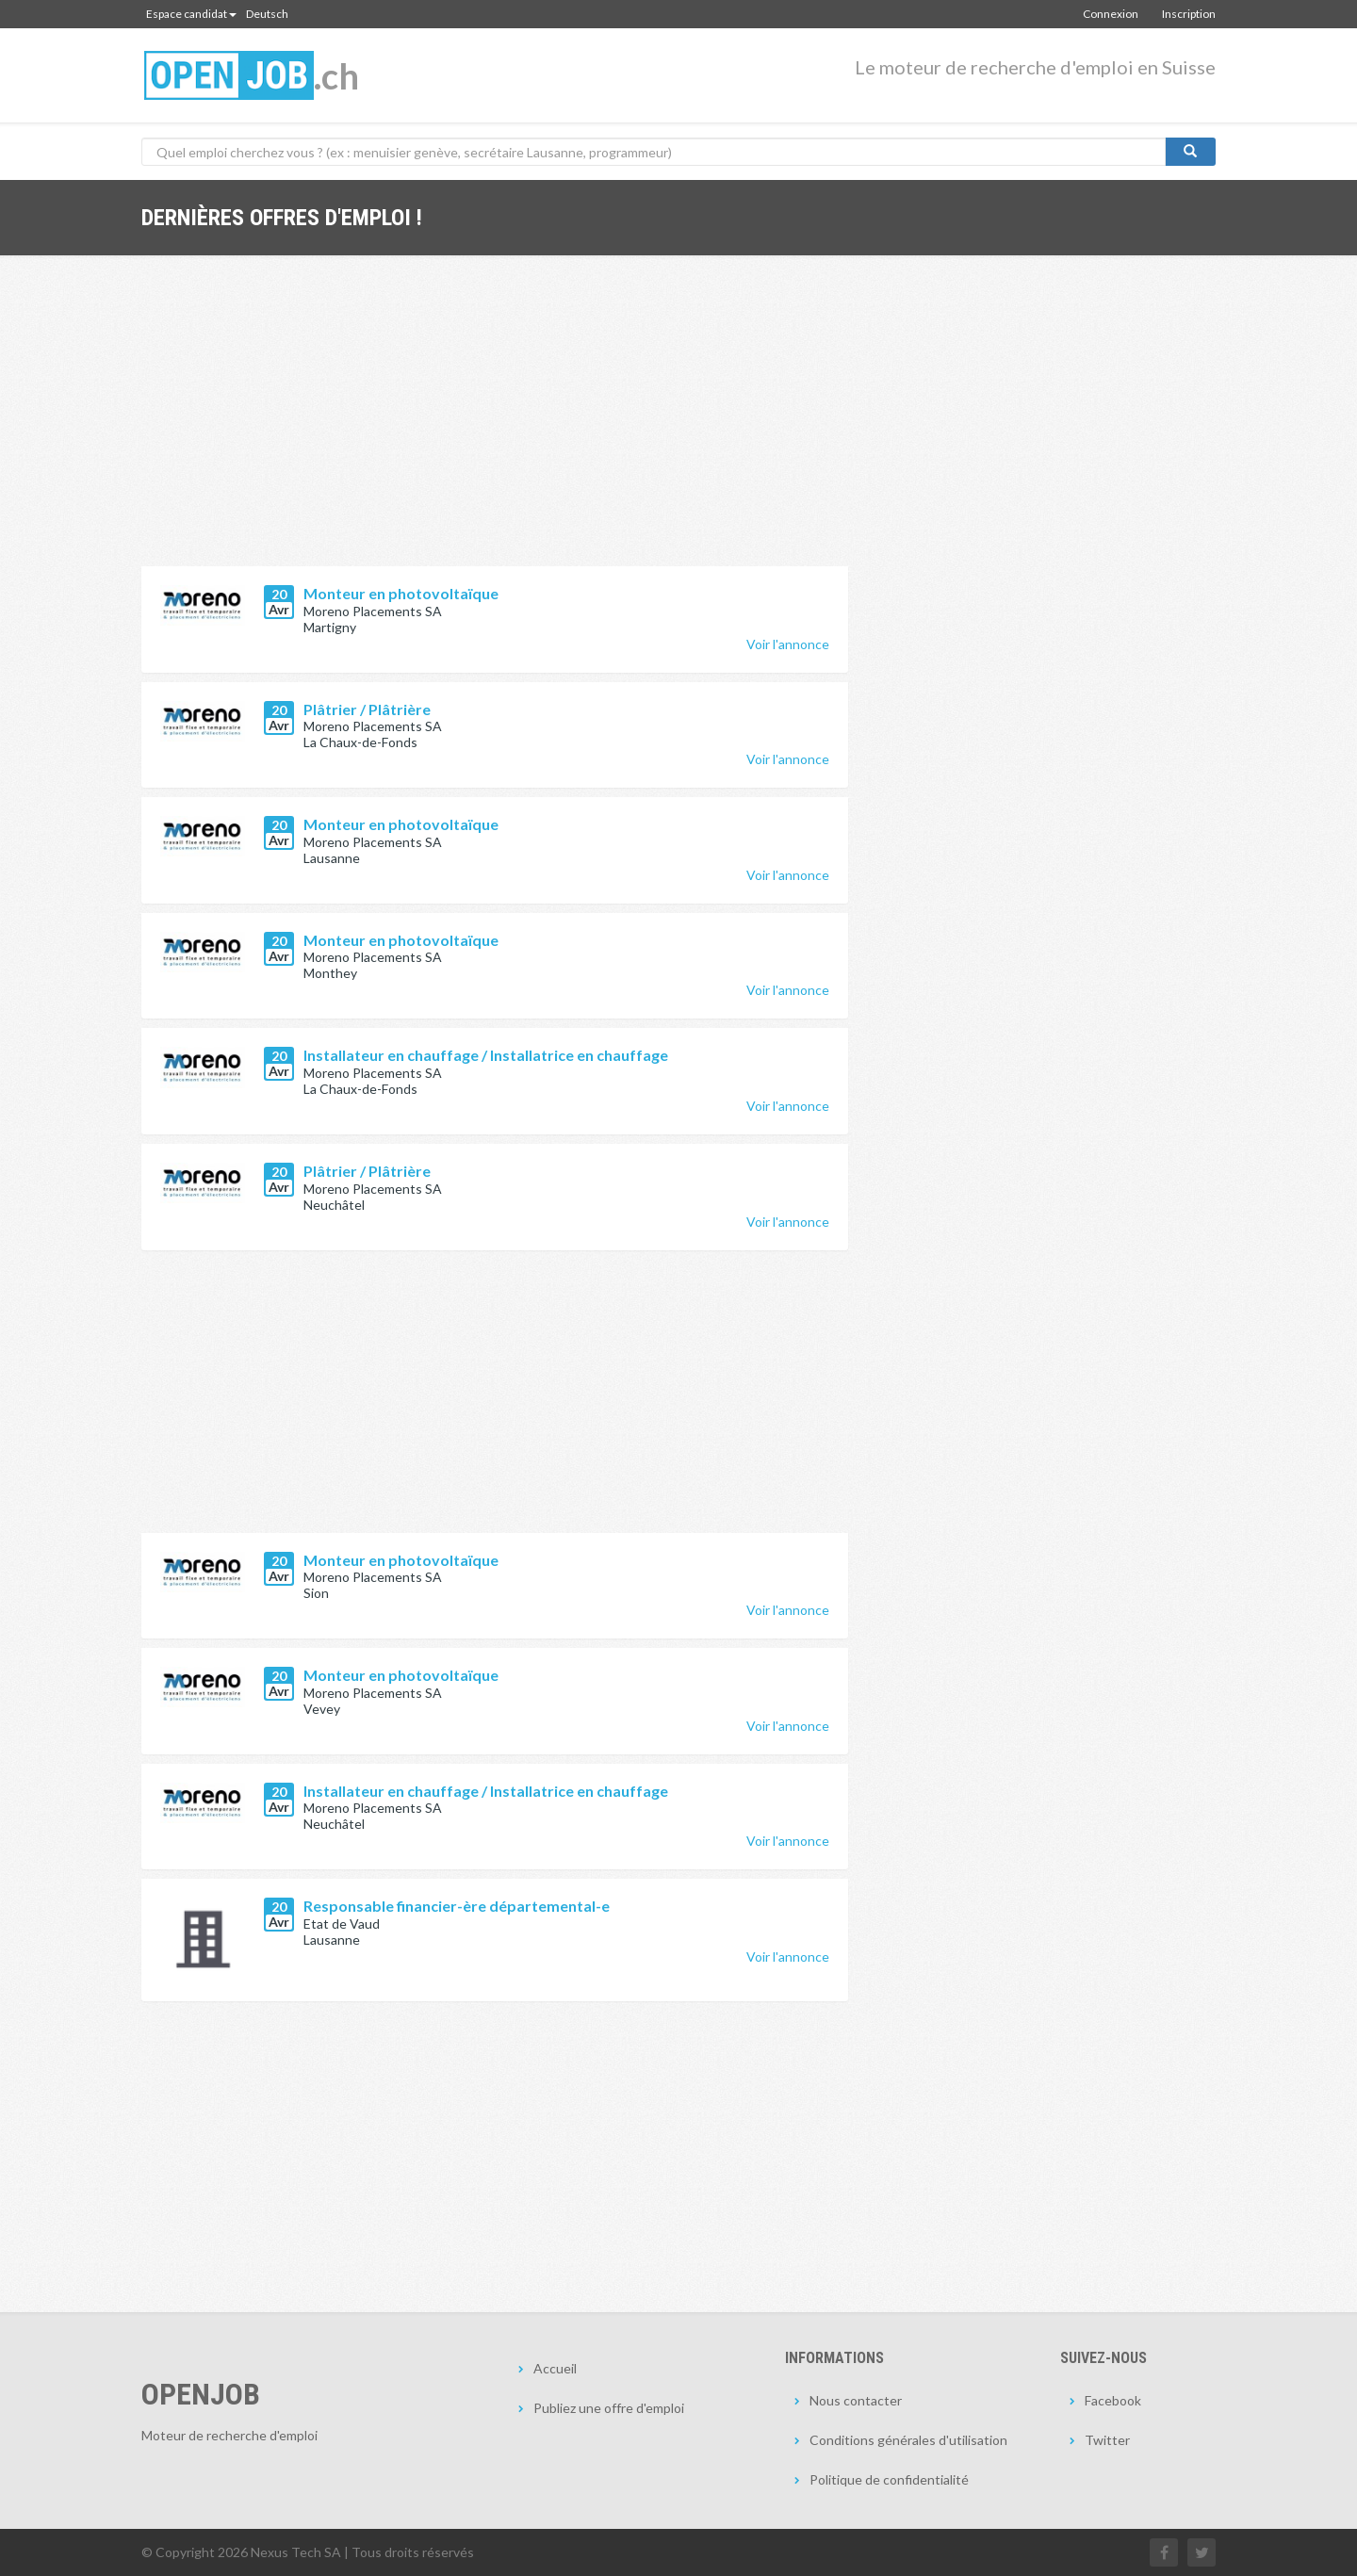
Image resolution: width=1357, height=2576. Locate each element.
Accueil (555, 2368)
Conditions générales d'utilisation (908, 2440)
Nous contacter (855, 2400)
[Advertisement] (494, 425)
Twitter (1107, 2440)
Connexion (1110, 14)
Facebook (1113, 2400)
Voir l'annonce (787, 644)
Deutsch (267, 14)
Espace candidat (191, 14)
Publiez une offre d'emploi (608, 2408)
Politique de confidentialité (889, 2479)
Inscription (1189, 14)
